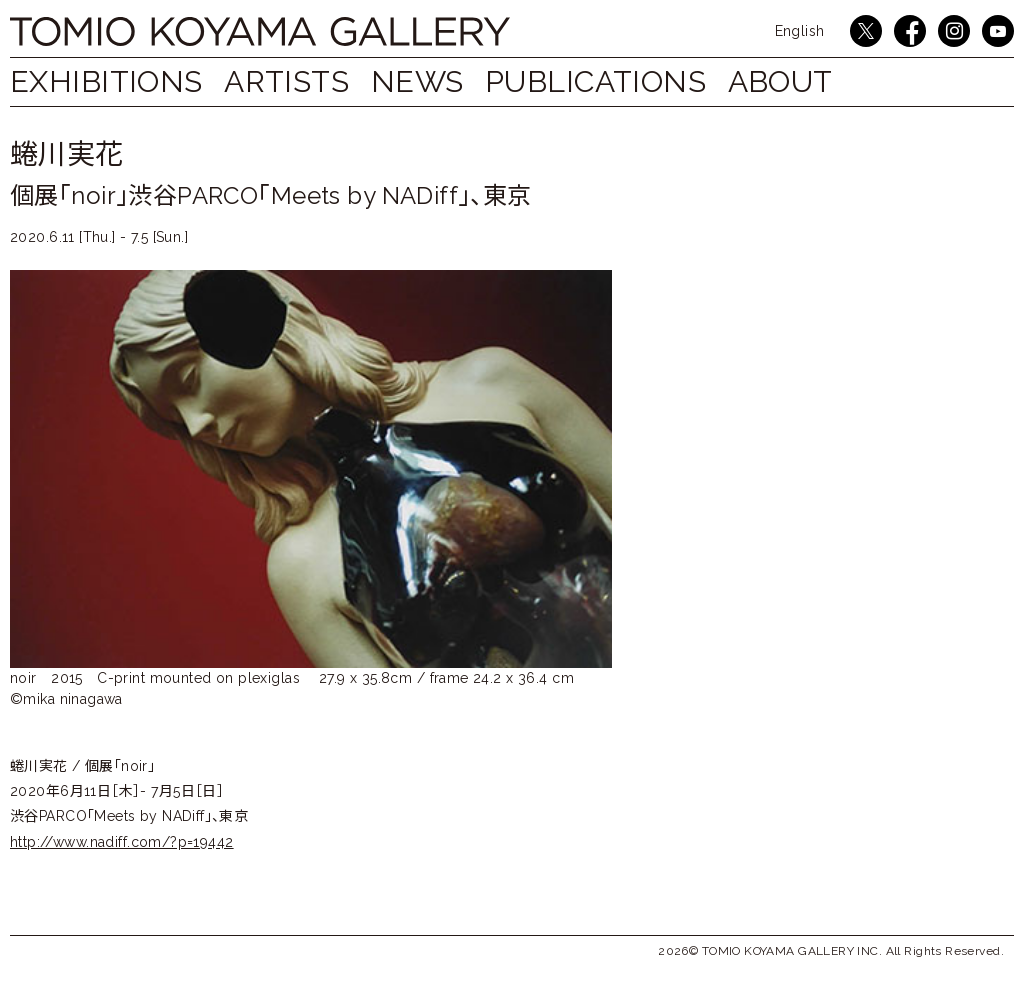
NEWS (437, 81)
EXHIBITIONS (106, 81)
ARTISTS (296, 81)
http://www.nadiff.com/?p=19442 (122, 842)
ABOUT (819, 81)
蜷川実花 (67, 154)
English (800, 31)
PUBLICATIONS (625, 81)
